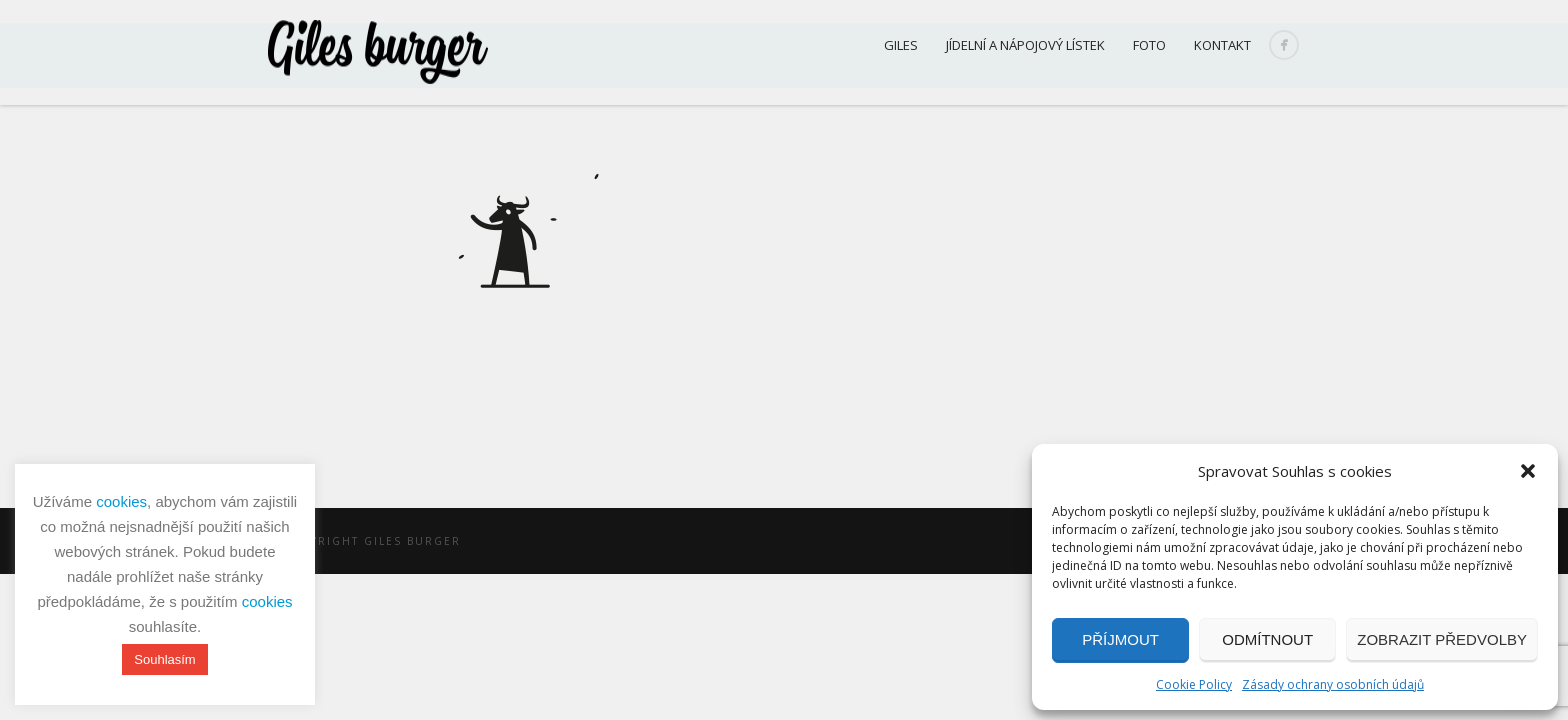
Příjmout (1120, 639)
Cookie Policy (1194, 684)
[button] (1528, 471)
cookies (121, 501)
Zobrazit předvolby (1442, 639)
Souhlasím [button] (164, 659)
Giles (901, 45)
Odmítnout (1267, 639)
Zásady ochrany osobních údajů (1333, 684)
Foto (1149, 45)
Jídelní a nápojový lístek (1025, 45)
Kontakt (1222, 45)
